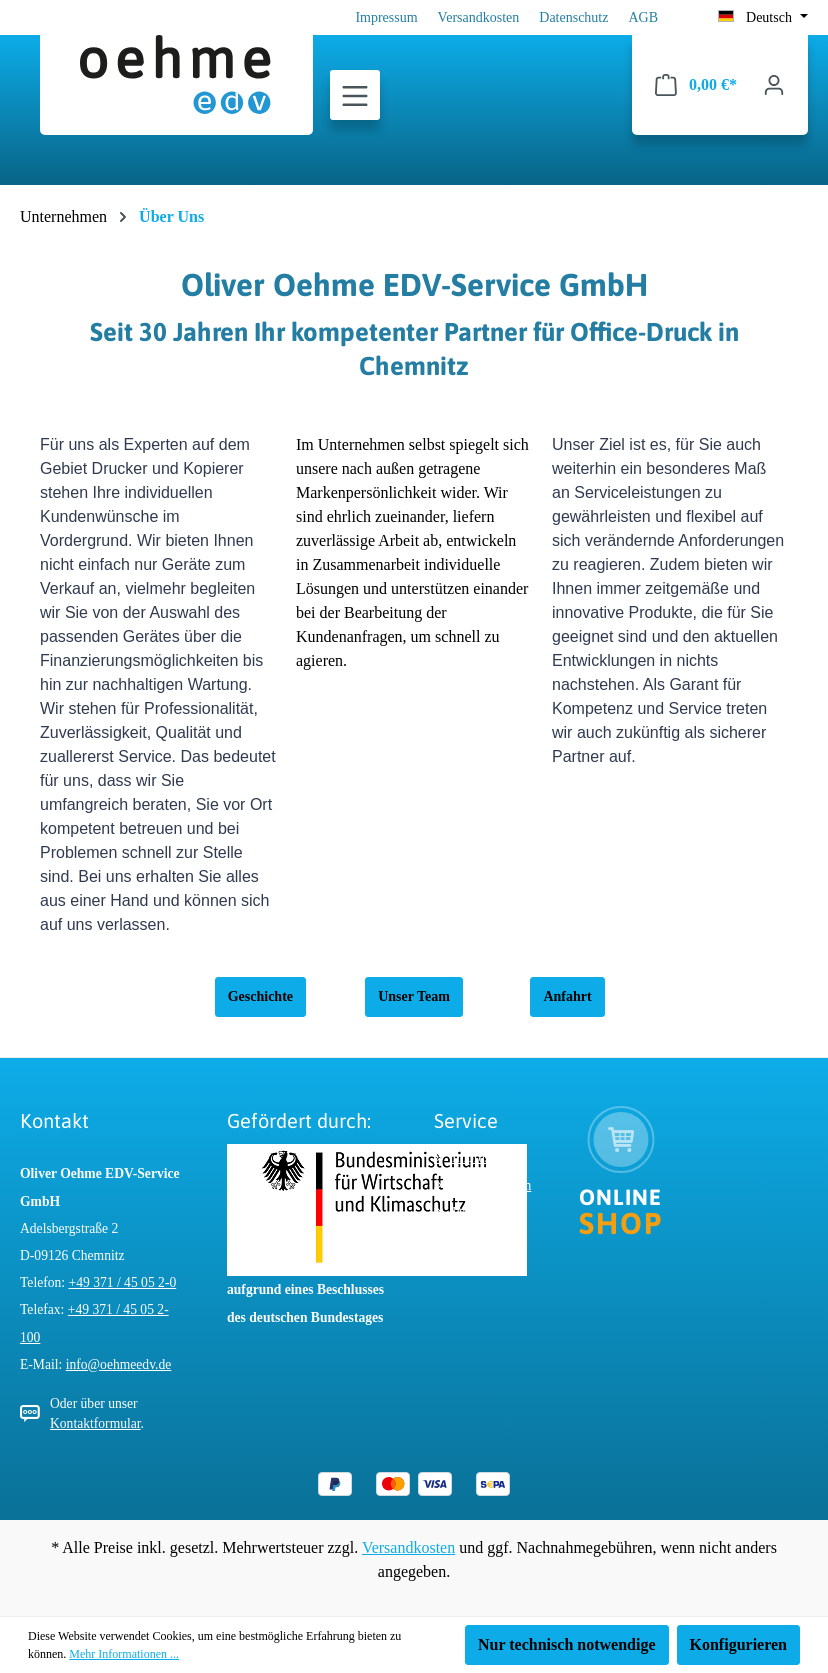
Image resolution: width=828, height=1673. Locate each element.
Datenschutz (573, 17)
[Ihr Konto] (774, 85)
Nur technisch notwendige (567, 1644)
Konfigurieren (738, 1644)
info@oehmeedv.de (119, 1364)
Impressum (386, 17)
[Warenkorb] (696, 85)
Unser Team (414, 996)
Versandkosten (479, 17)
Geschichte (260, 996)
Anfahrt (567, 996)
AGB (643, 17)
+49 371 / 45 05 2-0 (123, 1282)
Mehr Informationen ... (124, 1654)
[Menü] (355, 96)
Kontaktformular (95, 1423)
